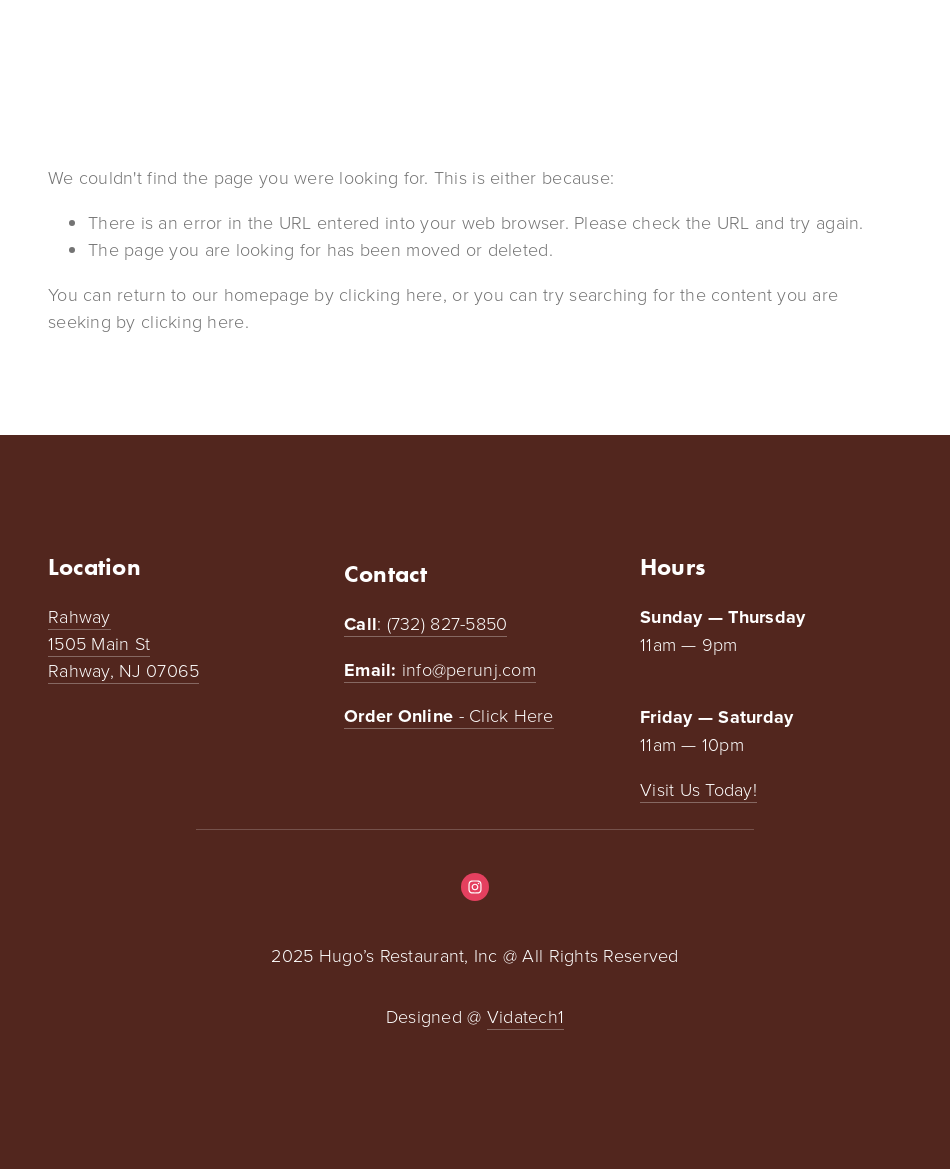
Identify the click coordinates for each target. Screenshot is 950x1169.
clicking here (391, 294)
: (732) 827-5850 (425, 624)
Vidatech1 (525, 1016)
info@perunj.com (440, 670)
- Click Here (449, 716)
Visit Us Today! (698, 789)
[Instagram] (475, 887)
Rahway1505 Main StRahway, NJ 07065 (123, 643)
